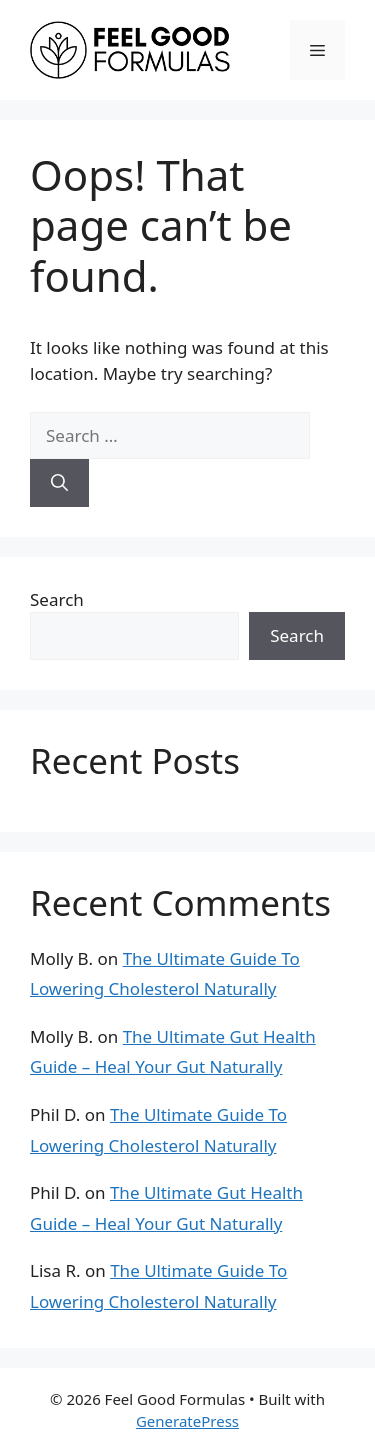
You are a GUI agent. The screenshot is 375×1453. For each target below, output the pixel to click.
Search (57, 599)
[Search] (59, 483)
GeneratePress (187, 1421)
